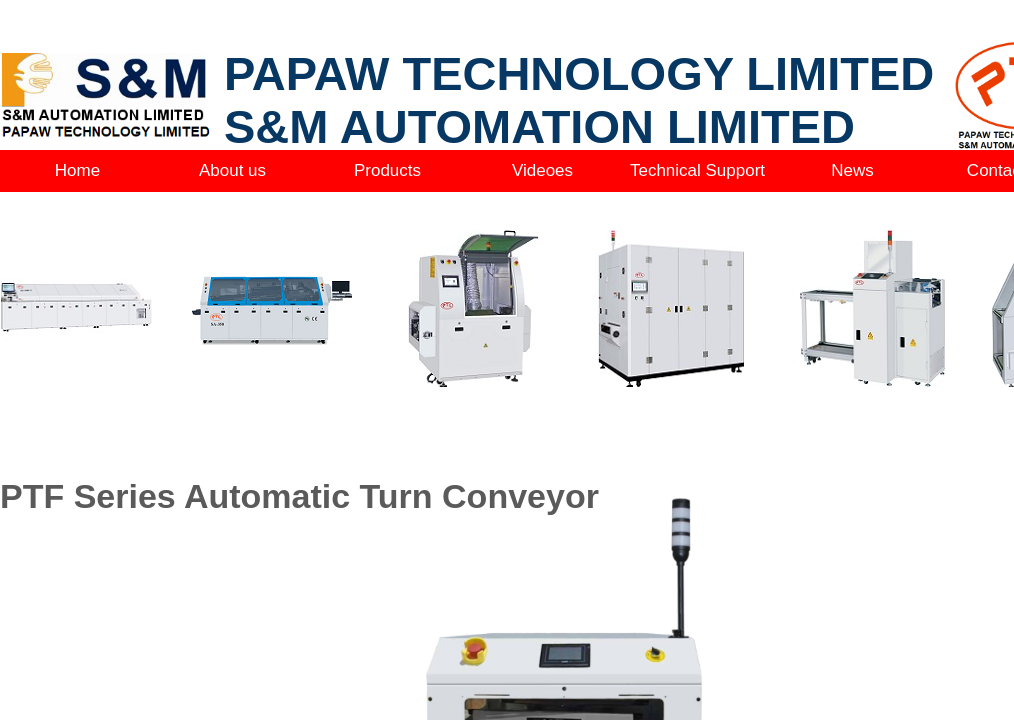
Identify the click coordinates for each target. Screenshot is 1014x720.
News (852, 170)
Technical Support (697, 170)
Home (77, 170)
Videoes (542, 170)
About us (232, 170)
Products (387, 170)
